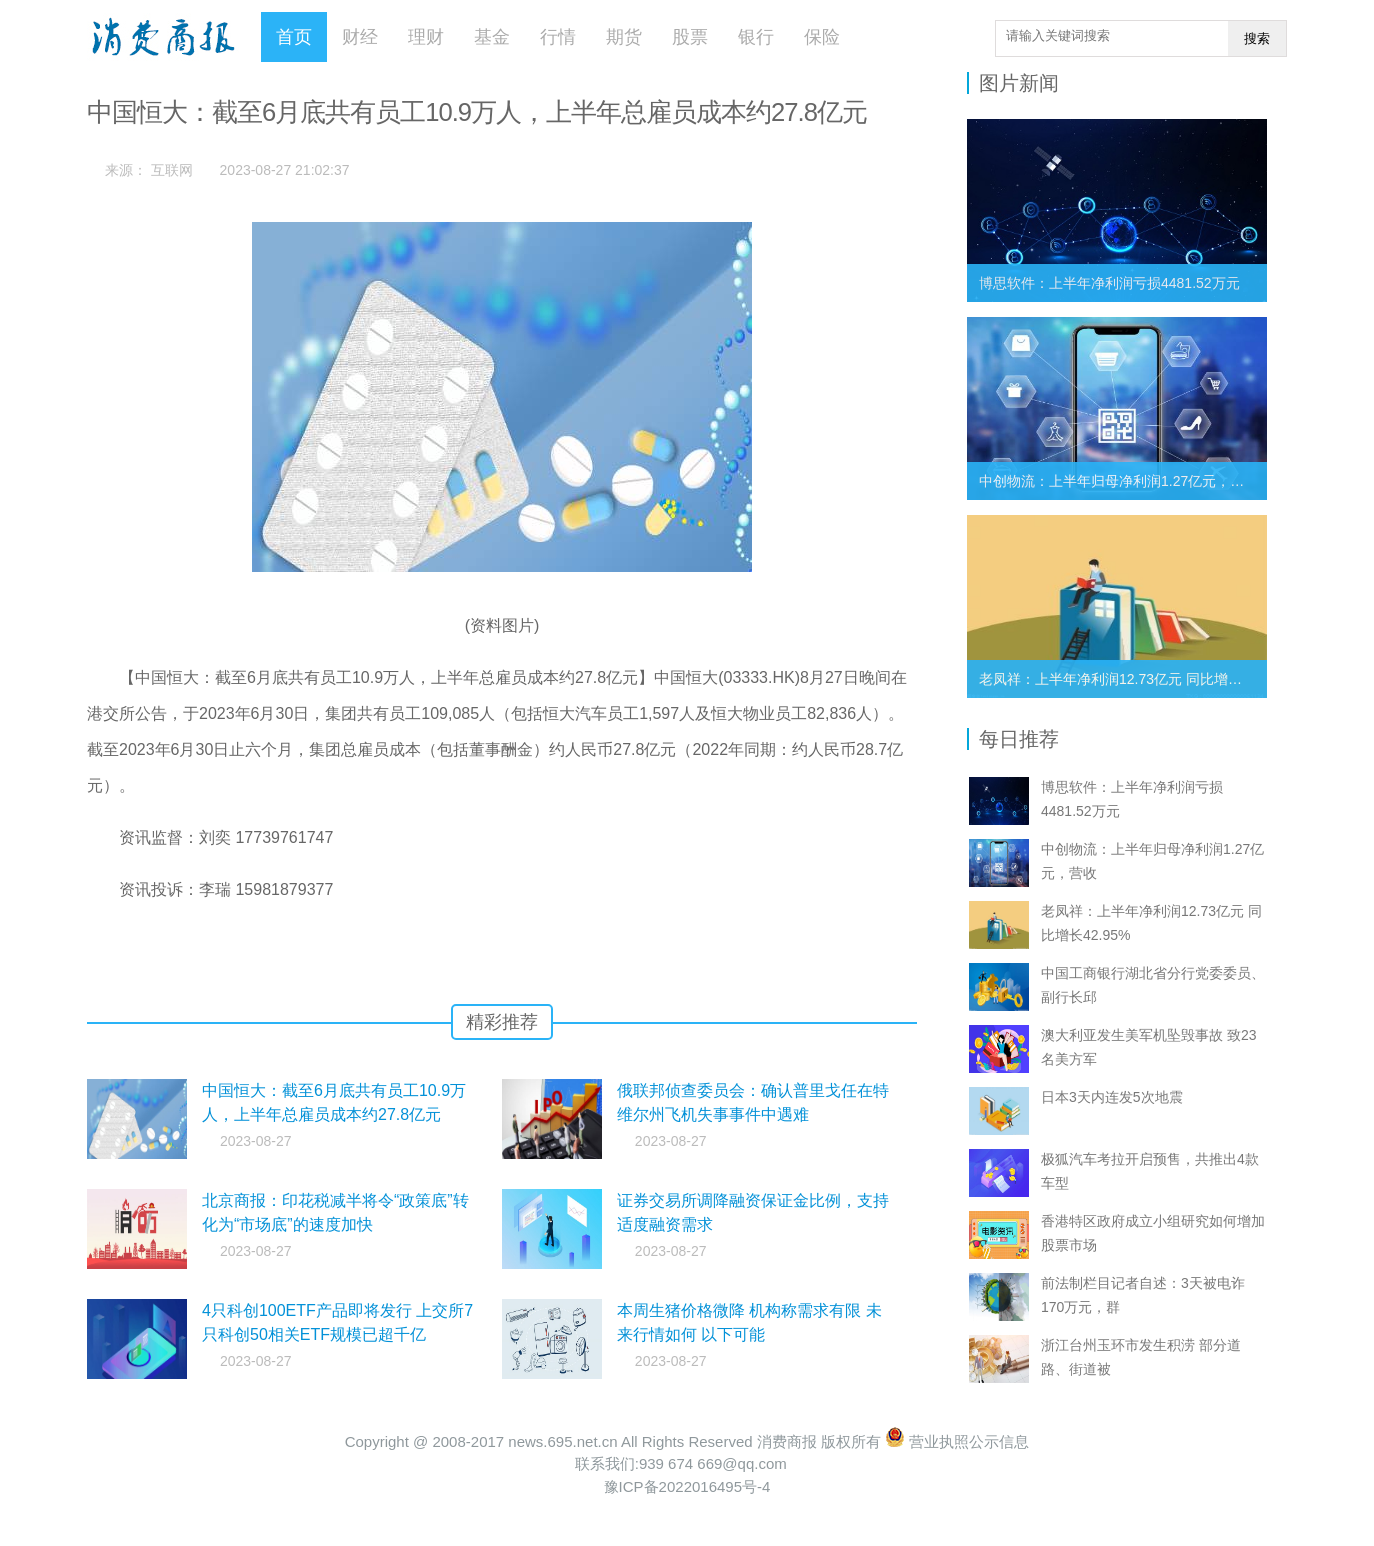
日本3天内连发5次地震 (1112, 1097)
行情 (558, 37)
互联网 (172, 170)
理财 (426, 37)
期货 (624, 37)
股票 (690, 37)
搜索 (1257, 38)
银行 (756, 37)
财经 (360, 37)
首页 (294, 37)
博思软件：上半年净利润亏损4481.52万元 (1109, 283)
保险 (822, 37)
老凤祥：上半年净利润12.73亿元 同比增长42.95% (1134, 679)
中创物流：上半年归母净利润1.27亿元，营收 (1118, 481)
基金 (492, 37)
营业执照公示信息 (957, 1441)
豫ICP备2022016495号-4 (687, 1486)
